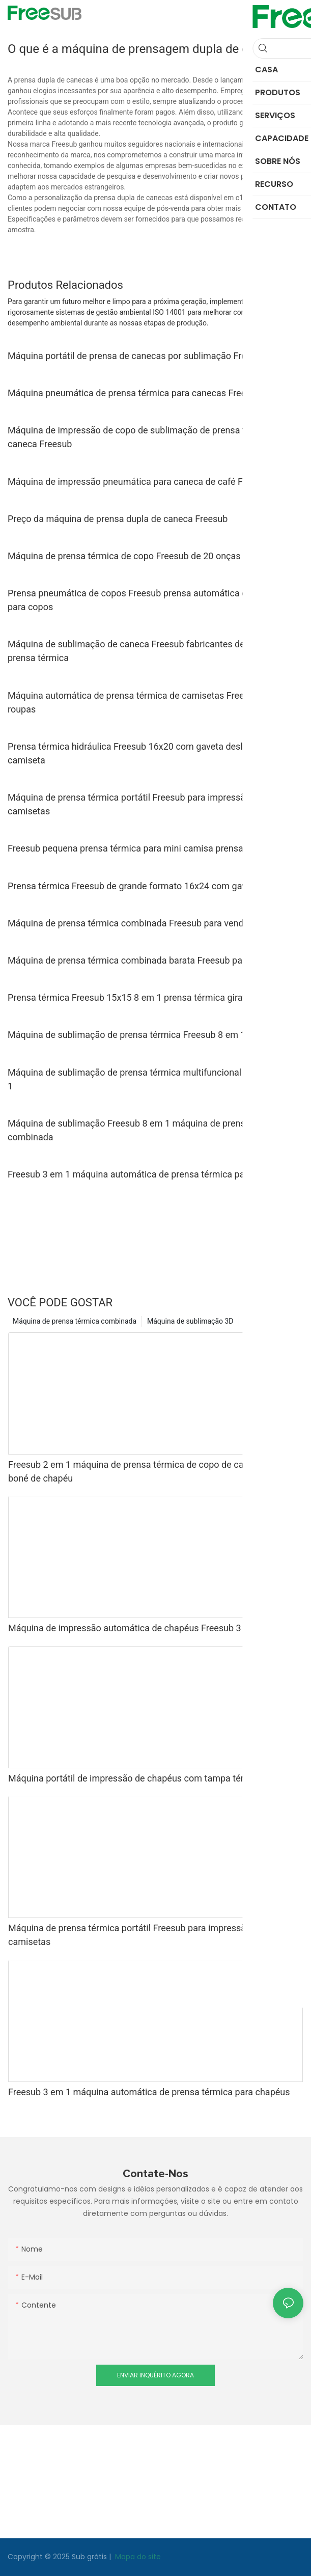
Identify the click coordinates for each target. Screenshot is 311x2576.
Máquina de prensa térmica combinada (74, 1321)
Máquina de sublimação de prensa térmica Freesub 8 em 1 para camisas (155, 1034)
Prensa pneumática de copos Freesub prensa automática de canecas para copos (148, 600)
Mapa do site (137, 2557)
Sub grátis (90, 2557)
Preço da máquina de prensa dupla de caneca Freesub (118, 518)
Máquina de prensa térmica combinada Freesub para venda (128, 923)
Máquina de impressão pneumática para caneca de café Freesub (139, 481)
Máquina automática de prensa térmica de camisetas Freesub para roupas (143, 702)
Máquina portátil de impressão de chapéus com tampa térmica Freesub (153, 1778)
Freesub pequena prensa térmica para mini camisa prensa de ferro (142, 848)
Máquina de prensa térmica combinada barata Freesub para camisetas (151, 960)
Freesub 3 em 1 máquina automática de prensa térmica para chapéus (149, 1174)
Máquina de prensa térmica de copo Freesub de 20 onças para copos (148, 556)
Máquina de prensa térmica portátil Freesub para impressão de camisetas (135, 804)
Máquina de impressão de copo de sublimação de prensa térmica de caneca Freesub (147, 437)
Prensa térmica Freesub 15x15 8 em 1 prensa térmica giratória (134, 997)
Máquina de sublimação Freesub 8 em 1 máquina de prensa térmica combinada (146, 1130)
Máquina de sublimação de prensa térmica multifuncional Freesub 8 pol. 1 (154, 1079)
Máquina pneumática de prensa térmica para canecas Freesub (134, 393)
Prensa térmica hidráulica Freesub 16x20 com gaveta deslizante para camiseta (148, 753)
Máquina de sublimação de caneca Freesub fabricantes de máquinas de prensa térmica (153, 651)
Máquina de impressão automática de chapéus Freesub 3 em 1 (136, 1628)
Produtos (258, 1321)
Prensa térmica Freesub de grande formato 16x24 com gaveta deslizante (155, 886)
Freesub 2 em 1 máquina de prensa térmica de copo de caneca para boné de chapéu (146, 1471)
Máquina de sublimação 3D (190, 1321)
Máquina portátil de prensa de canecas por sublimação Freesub (137, 355)
